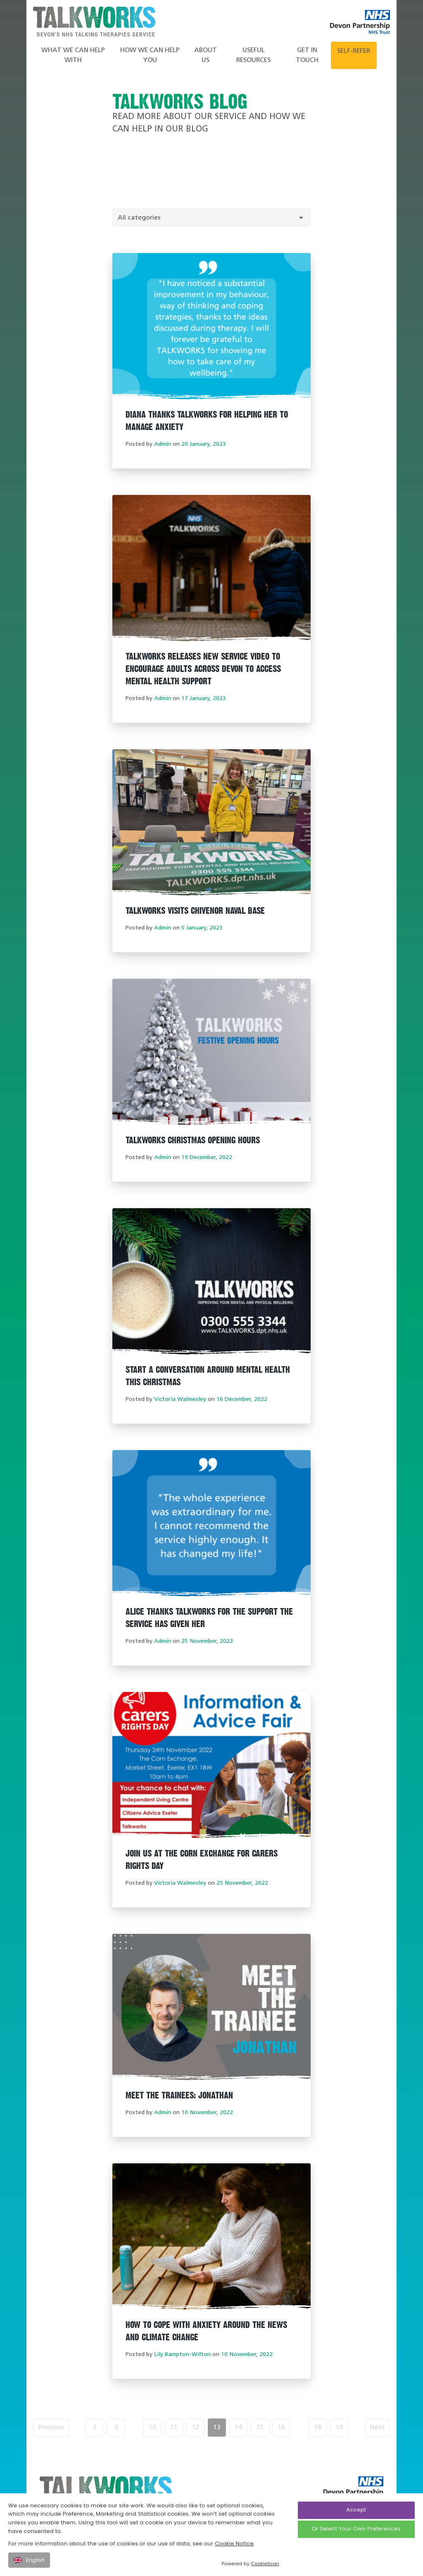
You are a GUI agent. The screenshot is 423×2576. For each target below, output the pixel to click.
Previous (51, 2427)
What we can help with (73, 55)
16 (281, 2427)
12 (195, 2427)
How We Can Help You (150, 55)
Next (377, 2427)
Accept (356, 2510)
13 (217, 2427)
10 (152, 2427)
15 (260, 2427)
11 (174, 2427)
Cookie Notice (234, 2543)
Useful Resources (253, 55)
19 (339, 2427)
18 (317, 2427)
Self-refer (353, 51)
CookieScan (265, 2563)
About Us (205, 55)
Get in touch (307, 55)
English (29, 2560)
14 (238, 2427)
